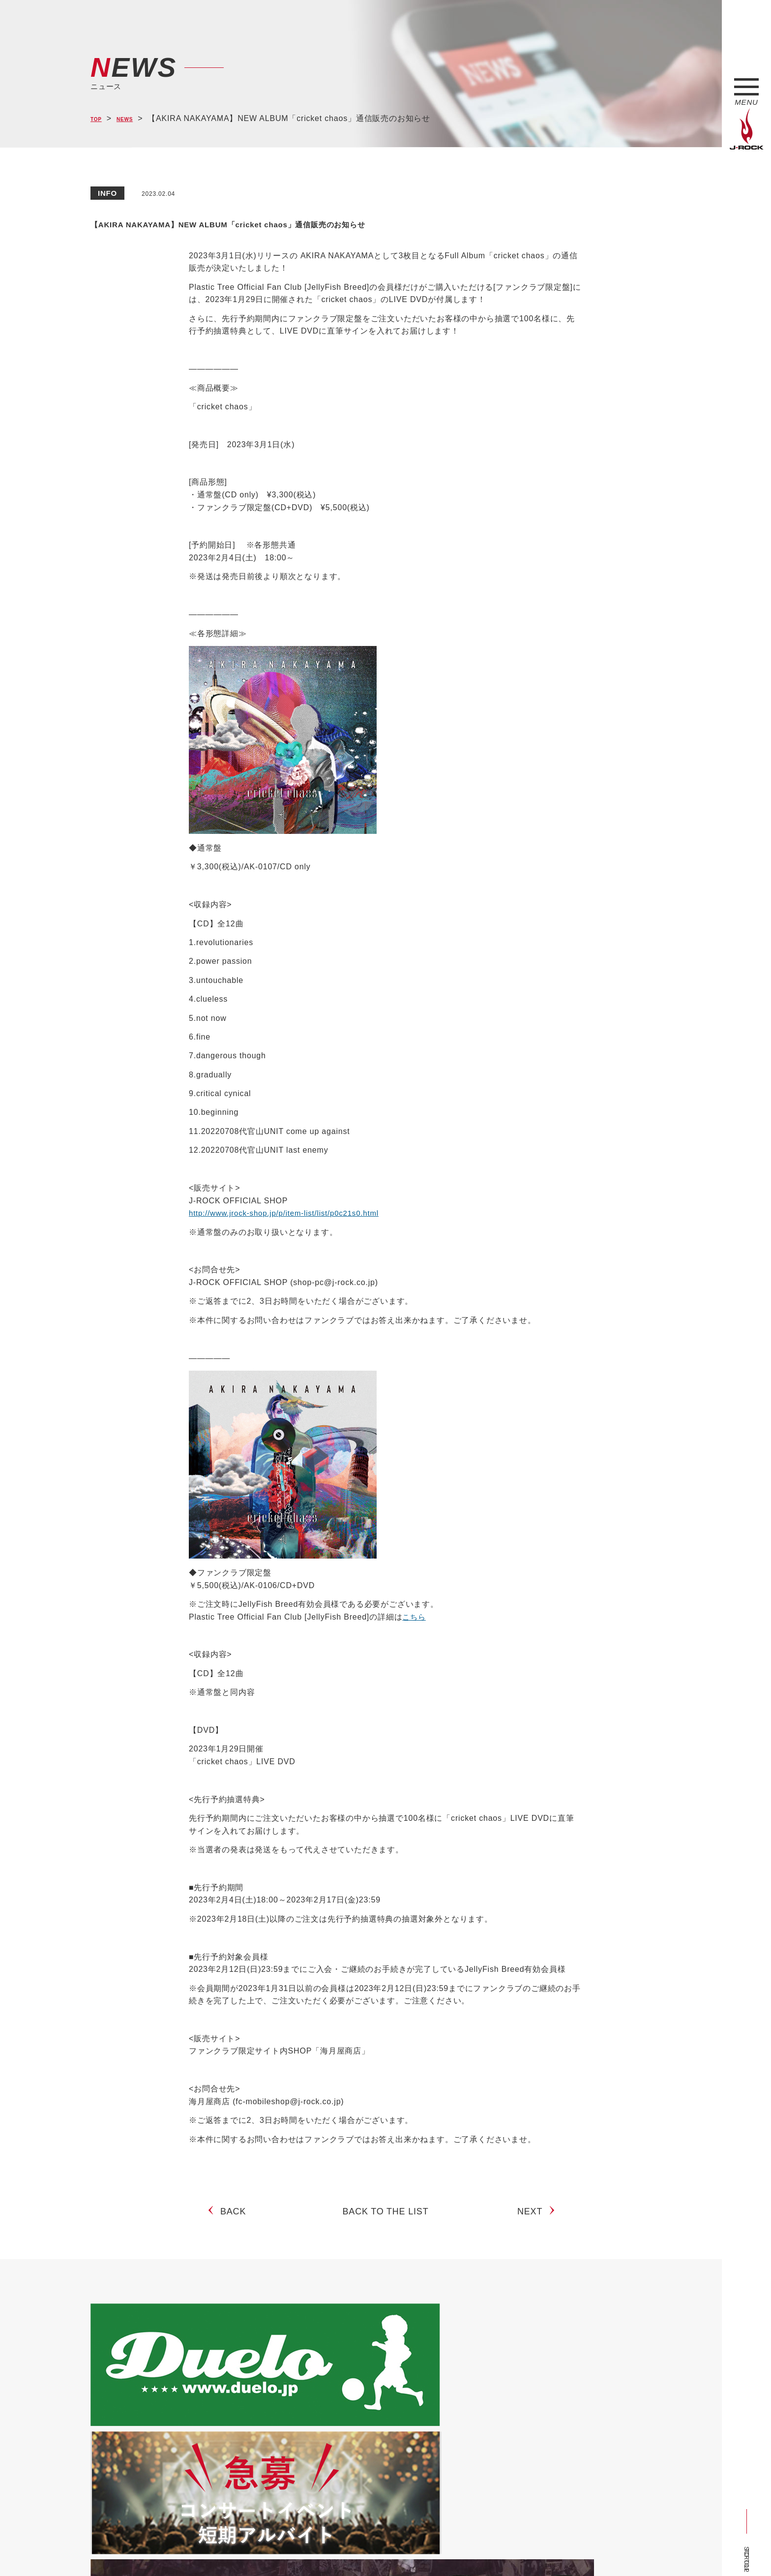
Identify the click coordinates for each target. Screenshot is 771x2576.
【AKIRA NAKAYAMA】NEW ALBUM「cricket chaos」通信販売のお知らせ (373, 222)
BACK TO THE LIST (385, 2219)
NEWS (135, 119)
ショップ (298, 2549)
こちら (414, 1617)
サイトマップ (252, 2549)
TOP (99, 119)
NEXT (533, 2219)
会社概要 (206, 2549)
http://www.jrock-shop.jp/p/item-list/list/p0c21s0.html (289, 1213)
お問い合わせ (345, 2549)
